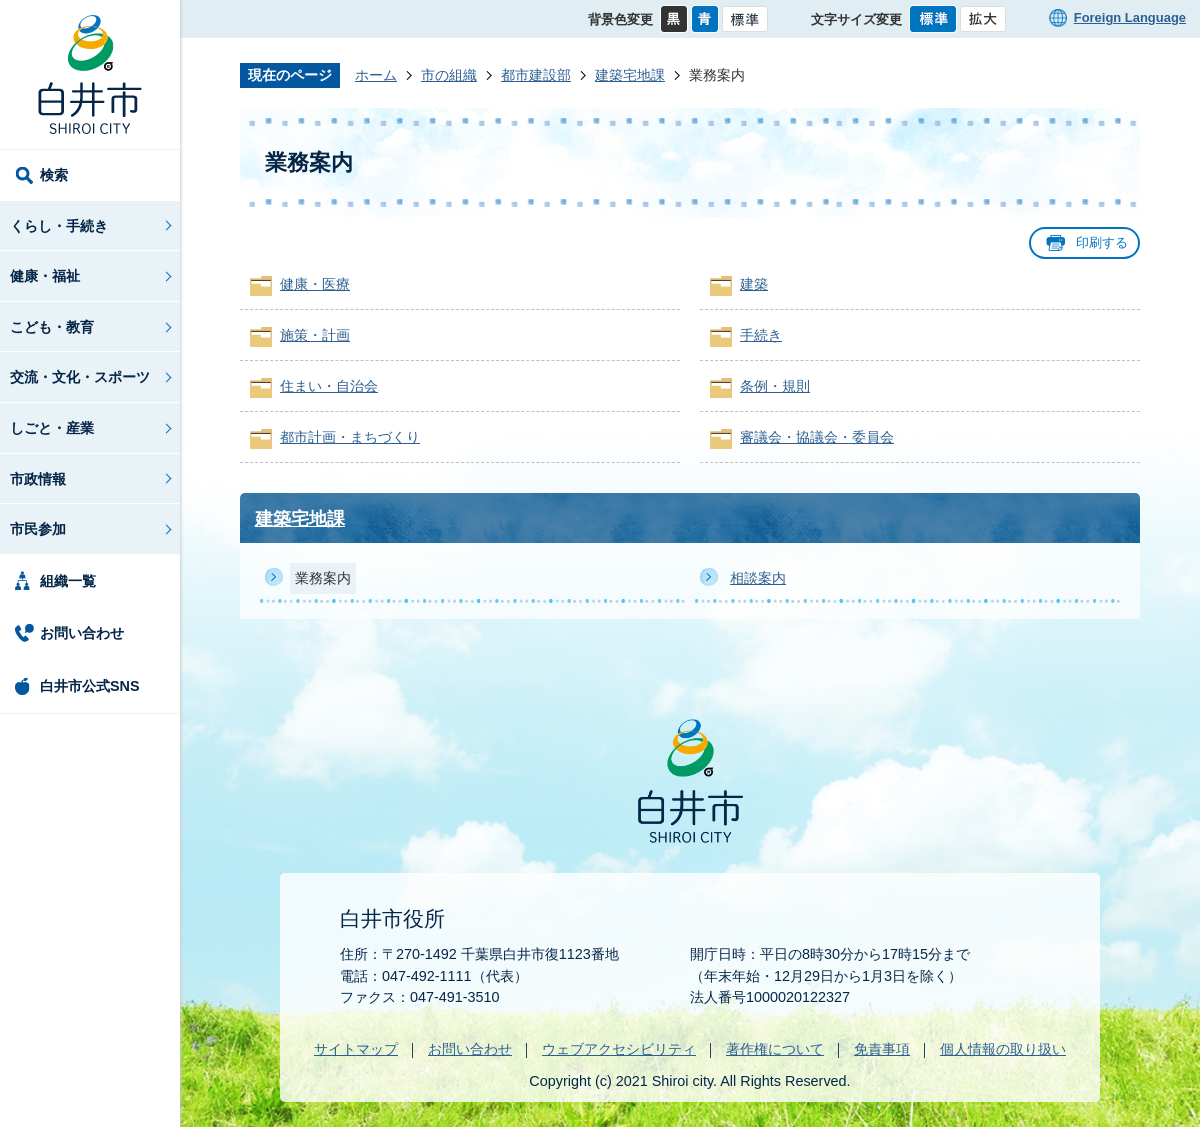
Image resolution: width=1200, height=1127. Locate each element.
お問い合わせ (82, 633)
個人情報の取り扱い (1003, 1049)
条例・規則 (775, 386)
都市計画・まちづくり (350, 437)
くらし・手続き (59, 226)
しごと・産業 (52, 428)
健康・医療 (315, 284)
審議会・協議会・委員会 (817, 437)
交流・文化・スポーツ (80, 377)
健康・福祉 (45, 276)
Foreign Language (1130, 17)
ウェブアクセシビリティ (619, 1049)
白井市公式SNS (90, 686)
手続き (761, 335)
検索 (54, 175)
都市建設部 (536, 75)
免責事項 (882, 1049)
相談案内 (758, 578)
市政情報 (38, 479)
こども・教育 (52, 327)
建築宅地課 (630, 75)
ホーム (376, 75)
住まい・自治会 (329, 386)
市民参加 (38, 529)
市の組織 (449, 75)
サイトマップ (356, 1049)
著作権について (775, 1049)
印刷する (1102, 242)
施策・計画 (315, 335)
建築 (754, 284)
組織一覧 (68, 581)
